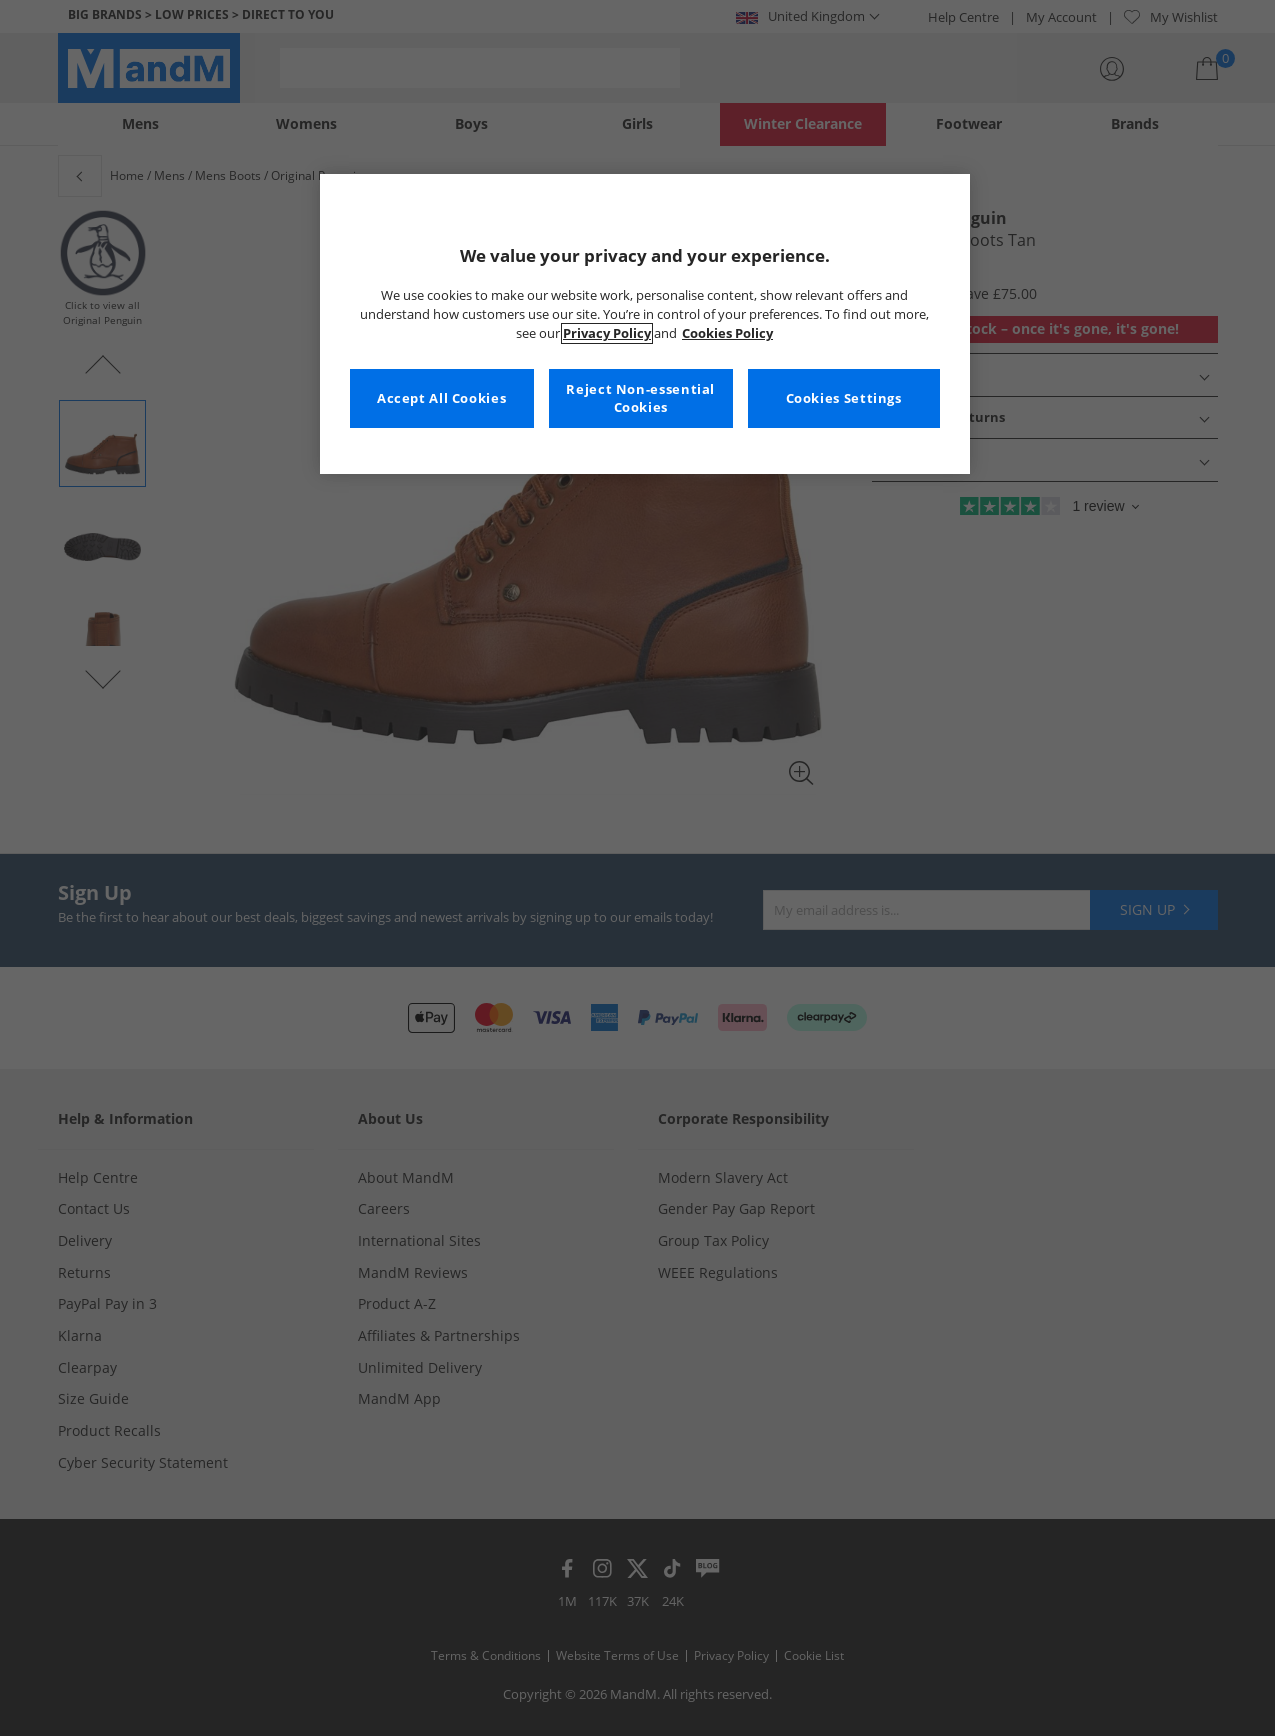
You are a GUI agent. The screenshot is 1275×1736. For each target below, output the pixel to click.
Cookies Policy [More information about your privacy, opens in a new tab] (727, 333)
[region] (645, 324)
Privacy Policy (607, 333)
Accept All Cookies (441, 398)
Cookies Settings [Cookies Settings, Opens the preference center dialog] (844, 398)
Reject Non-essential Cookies (640, 398)
